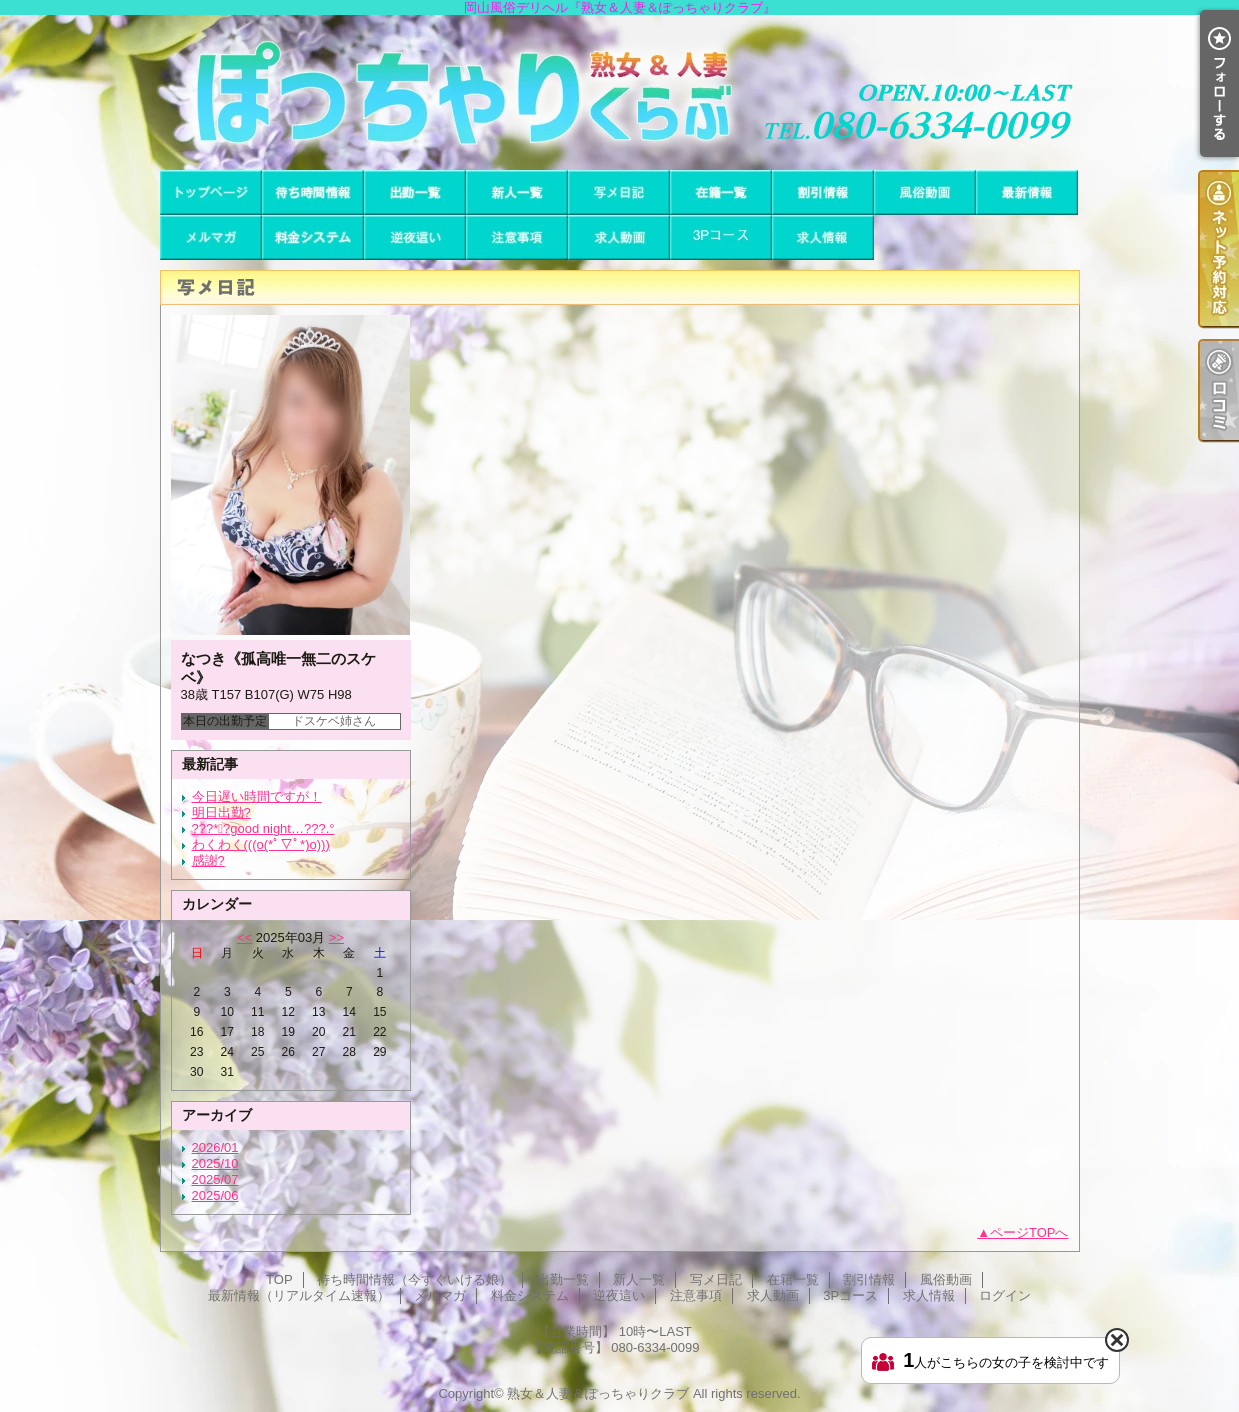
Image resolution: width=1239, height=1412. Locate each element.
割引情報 (823, 192)
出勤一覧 (415, 192)
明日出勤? (221, 812)
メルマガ (211, 237)
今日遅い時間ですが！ (257, 796)
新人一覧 (517, 192)
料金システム (313, 237)
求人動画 (619, 237)
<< (244, 937)
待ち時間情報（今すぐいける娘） (313, 192)
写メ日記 (619, 192)
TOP (211, 192)
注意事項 (517, 237)
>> (336, 937)
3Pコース (721, 237)
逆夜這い (415, 237)
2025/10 (215, 1163)
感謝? (208, 860)
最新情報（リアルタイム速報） (1027, 192)
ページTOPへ (1029, 1232)
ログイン (1005, 1295)
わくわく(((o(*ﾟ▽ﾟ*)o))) (261, 844)
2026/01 (215, 1147)
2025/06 (215, 1195)
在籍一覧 (721, 192)
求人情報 (823, 237)
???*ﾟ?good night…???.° (263, 828)
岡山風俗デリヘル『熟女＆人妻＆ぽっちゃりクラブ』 (619, 92)
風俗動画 (925, 192)
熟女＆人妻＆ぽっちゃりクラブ (598, 1393)
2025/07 (215, 1179)
